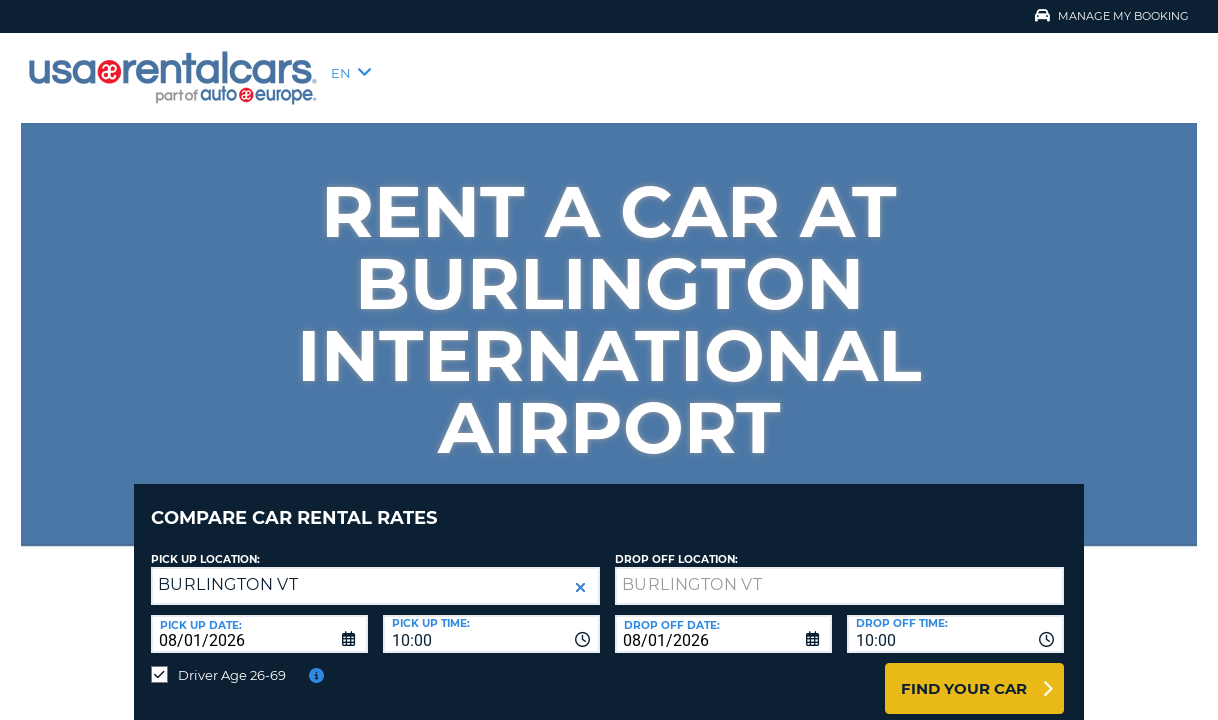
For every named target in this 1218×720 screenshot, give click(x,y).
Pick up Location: (205, 544)
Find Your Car (964, 673)
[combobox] (491, 619)
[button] (580, 572)
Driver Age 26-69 (232, 660)
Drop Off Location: (676, 544)
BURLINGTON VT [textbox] (228, 569)
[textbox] (839, 571)
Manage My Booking (1112, 16)
